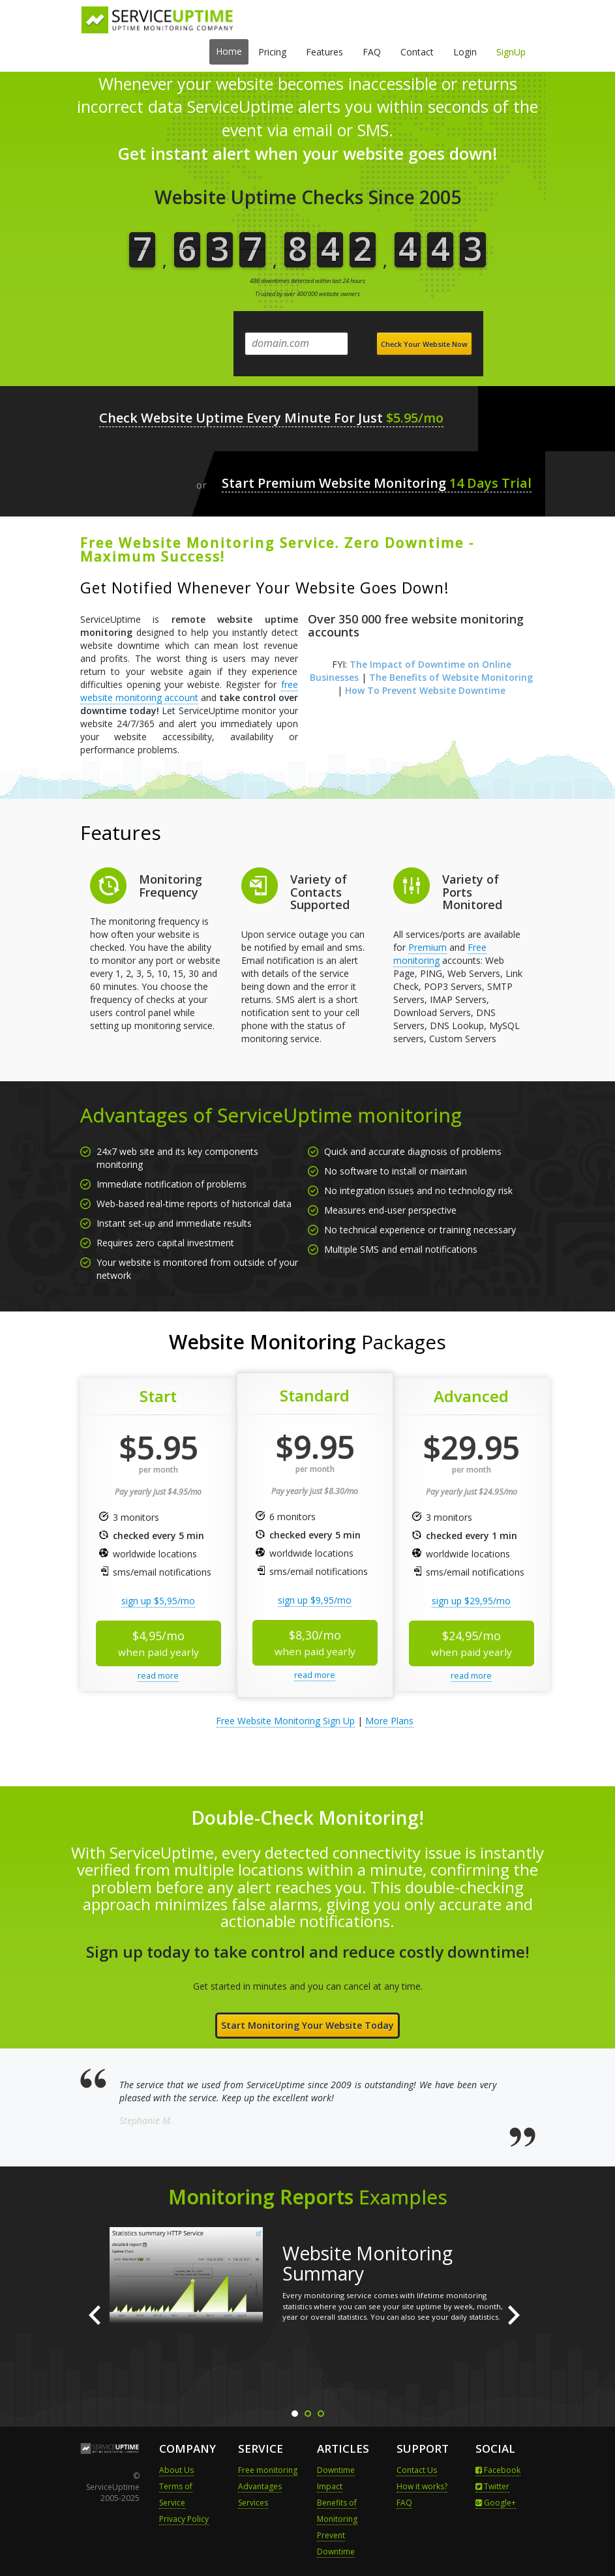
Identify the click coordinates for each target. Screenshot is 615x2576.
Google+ (495, 2502)
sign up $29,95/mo (471, 1601)
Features (324, 52)
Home (229, 51)
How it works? (422, 2486)
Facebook (497, 2470)
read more (158, 1675)
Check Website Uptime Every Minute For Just (272, 418)
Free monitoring (267, 2470)
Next (518, 2315)
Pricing (272, 52)
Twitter (492, 2486)
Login (465, 52)
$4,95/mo (158, 1643)
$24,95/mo (471, 1643)
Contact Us (417, 2470)
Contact (417, 52)
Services (253, 2502)
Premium (427, 947)
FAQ (372, 52)
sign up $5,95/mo (158, 1601)
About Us (176, 2470)
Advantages (260, 2486)
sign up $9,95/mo (315, 1600)
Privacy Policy (184, 2518)
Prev (97, 2315)
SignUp (511, 52)
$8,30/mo (315, 1642)
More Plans (389, 1721)
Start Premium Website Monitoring (377, 483)
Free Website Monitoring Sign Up (285, 1721)
